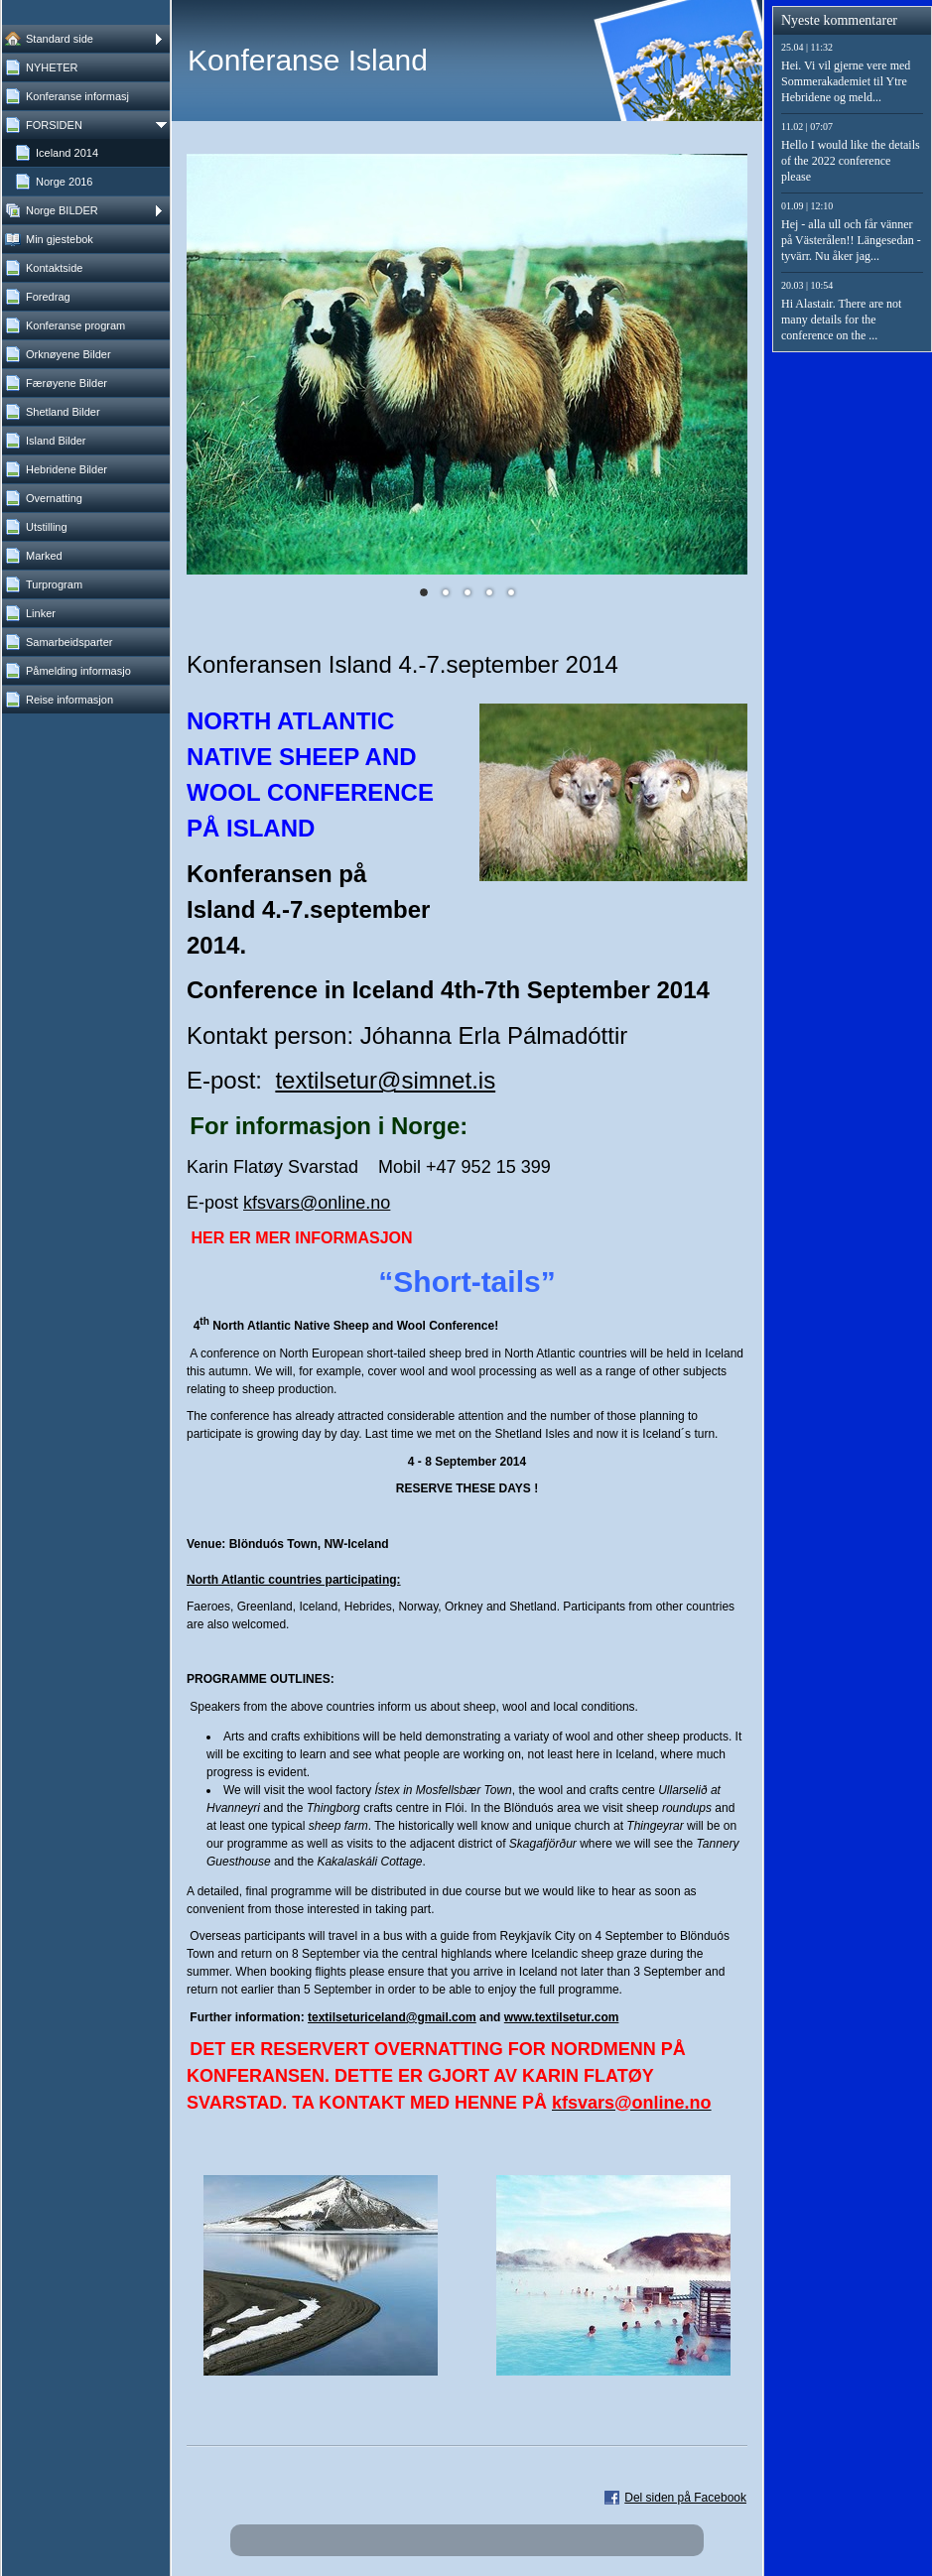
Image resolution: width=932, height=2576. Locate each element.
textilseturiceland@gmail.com (392, 2017)
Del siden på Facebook (685, 2498)
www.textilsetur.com (561, 2017)
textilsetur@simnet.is (385, 1080)
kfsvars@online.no (316, 1203)
